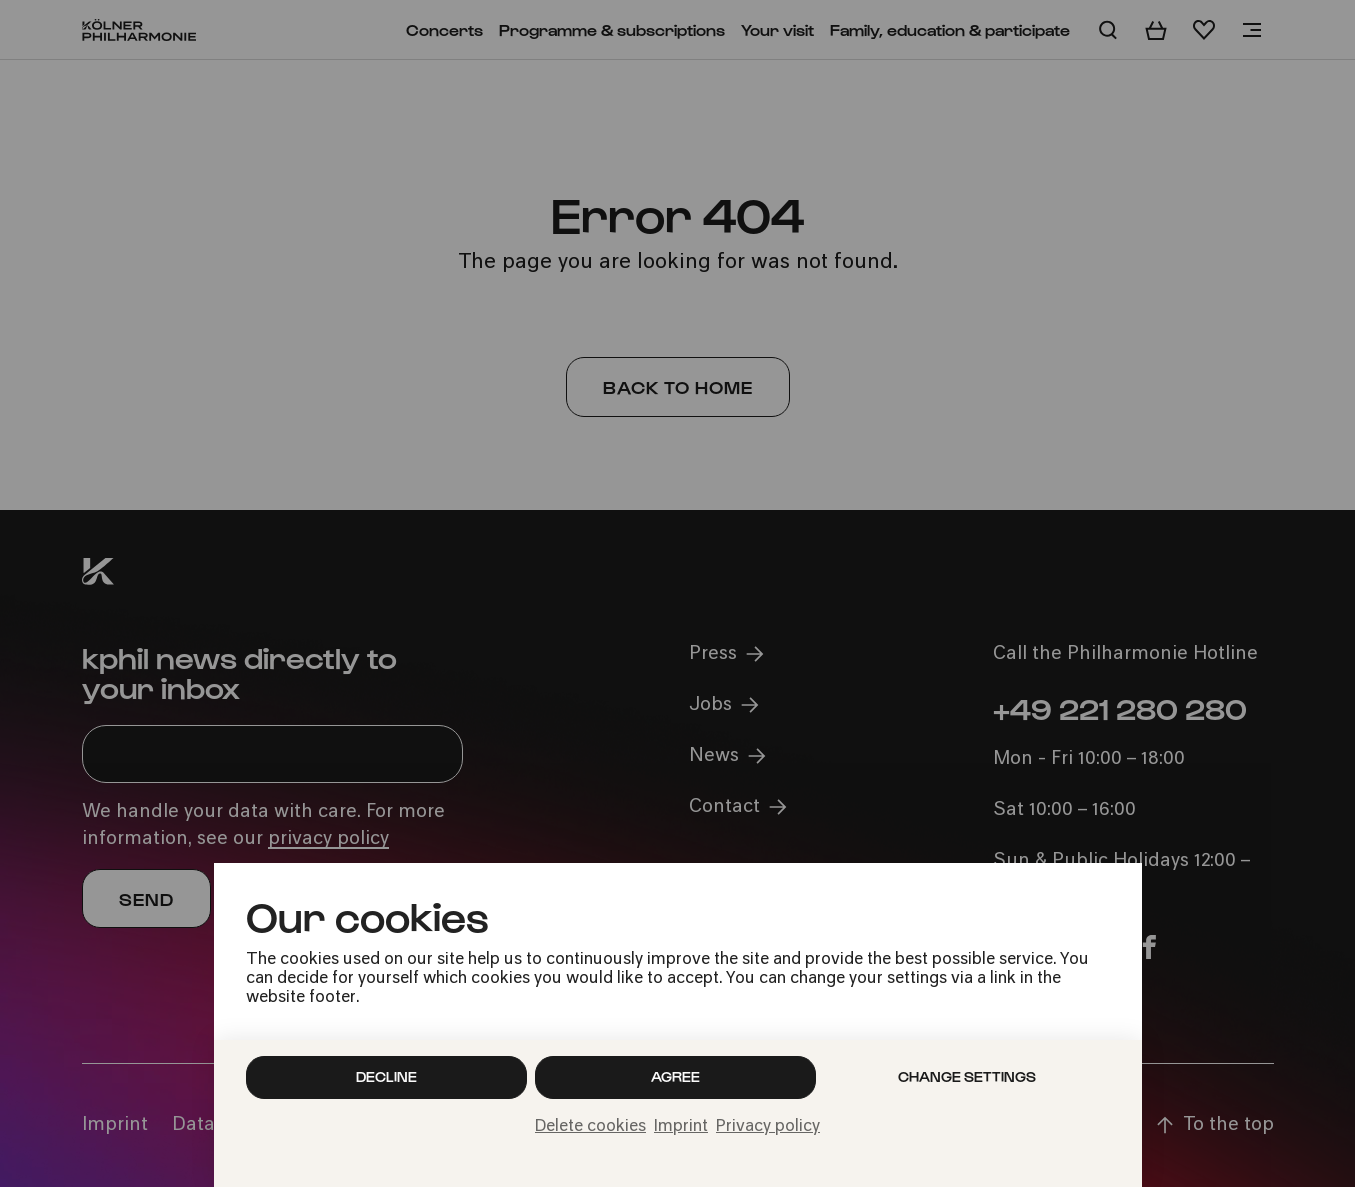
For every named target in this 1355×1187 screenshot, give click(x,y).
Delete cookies (590, 1127)
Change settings (967, 1076)
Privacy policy (768, 1127)
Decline (386, 1076)
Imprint (681, 1127)
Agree (675, 1076)
